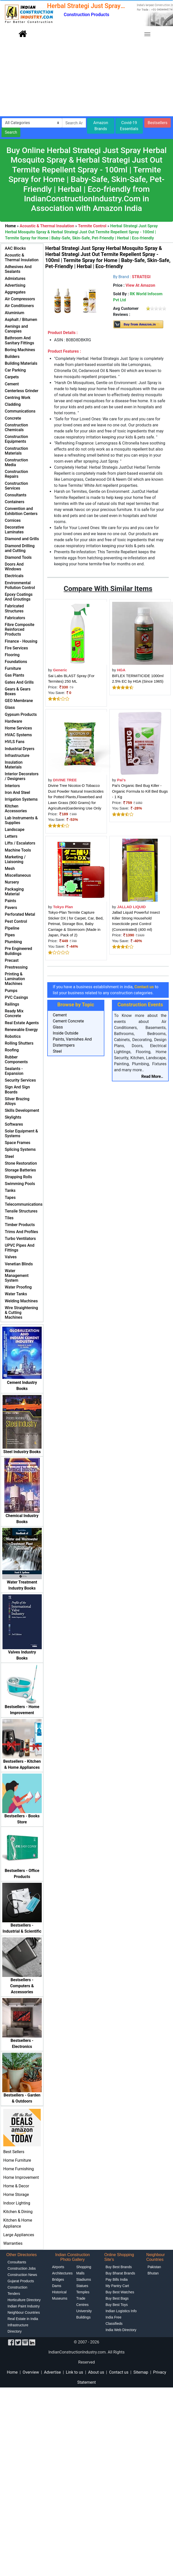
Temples (82, 2292)
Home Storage (16, 2194)
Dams (56, 2286)
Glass (58, 1027)
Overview (31, 2372)
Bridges (58, 2279)
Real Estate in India (23, 2319)
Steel (57, 1051)
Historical (59, 2292)
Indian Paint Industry (24, 2306)
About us (96, 2372)
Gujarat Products (21, 2281)
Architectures (62, 2273)
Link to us (74, 2372)
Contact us (118, 2372)
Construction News (22, 2275)
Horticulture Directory (24, 2300)
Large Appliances (18, 2234)
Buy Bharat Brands (120, 2273)
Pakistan (154, 2267)
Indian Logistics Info (121, 2311)
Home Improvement (21, 2177)
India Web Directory (121, 2330)
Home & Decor (16, 2186)
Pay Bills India (117, 2279)
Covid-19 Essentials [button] (129, 125)
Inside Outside (65, 1033)
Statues (82, 2286)
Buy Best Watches (120, 2292)
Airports (58, 2267)
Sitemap (140, 2372)
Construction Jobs (22, 2268)
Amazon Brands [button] (100, 125)
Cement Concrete (68, 1021)
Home (12, 2372)
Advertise (52, 2372)
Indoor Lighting (16, 2203)
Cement (60, 1015)
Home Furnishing (18, 2168)
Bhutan (153, 2273)
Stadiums (83, 2279)
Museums (59, 2298)
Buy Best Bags (117, 2298)
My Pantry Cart (117, 2286)
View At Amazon (140, 285)
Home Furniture (17, 2160)
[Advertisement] (86, 78)
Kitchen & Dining (18, 2211)
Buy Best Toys (117, 2305)
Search (11, 132)
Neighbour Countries (24, 2312)
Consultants (17, 2262)
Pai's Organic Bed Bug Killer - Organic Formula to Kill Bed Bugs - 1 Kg (140, 791)
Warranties (13, 2243)
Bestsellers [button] (157, 122)
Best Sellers (13, 2151)
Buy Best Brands (119, 2267)
